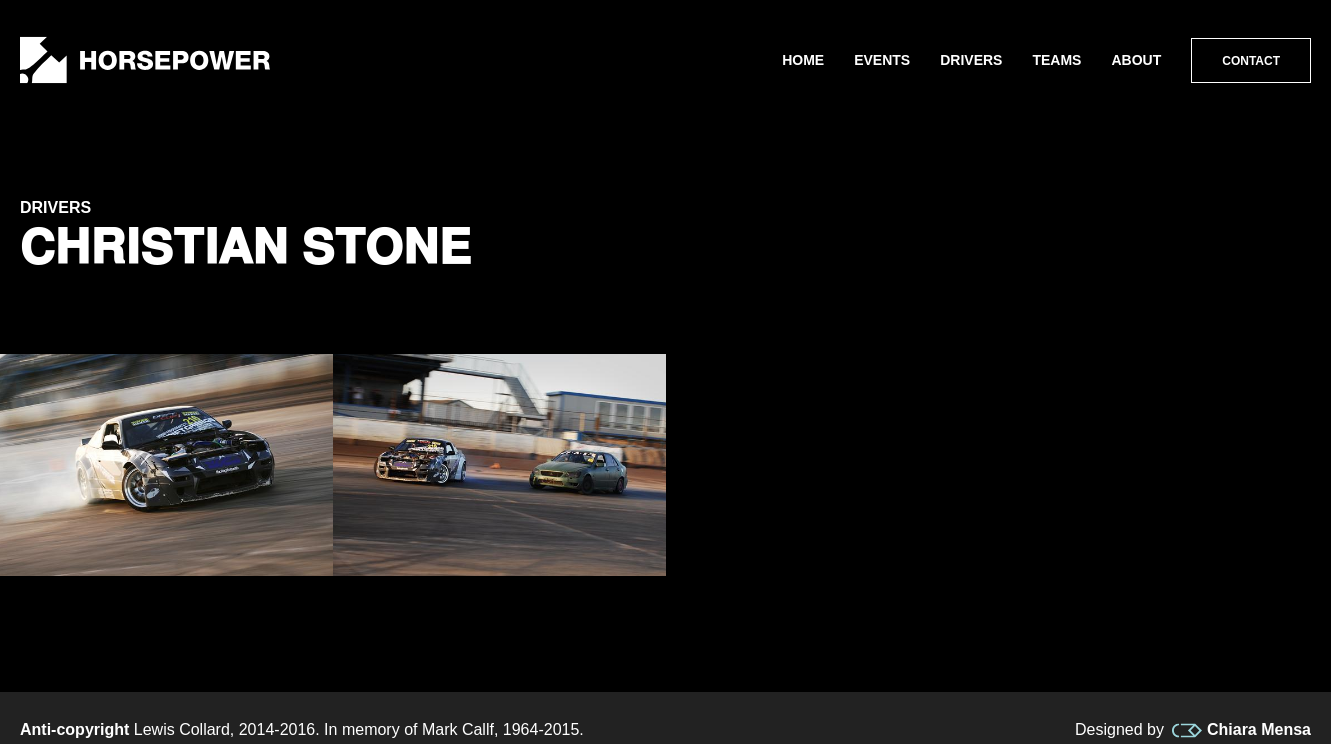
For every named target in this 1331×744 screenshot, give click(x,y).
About (1136, 60)
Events (882, 60)
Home (803, 60)
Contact (1251, 61)
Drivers (971, 60)
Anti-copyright (74, 729)
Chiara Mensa (1241, 730)
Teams (1056, 60)
